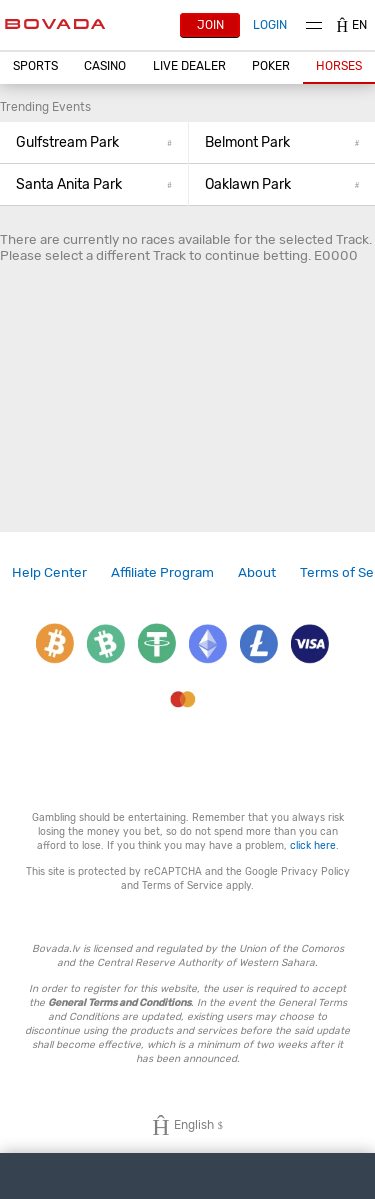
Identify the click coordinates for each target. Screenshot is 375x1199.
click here (313, 845)
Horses (339, 66)
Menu (314, 25)
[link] (49, 572)
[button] (35, 67)
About (257, 572)
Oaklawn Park (282, 184)
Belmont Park (282, 142)
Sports (35, 66)
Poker (271, 66)
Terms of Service (182, 885)
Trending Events (45, 107)
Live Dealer (189, 66)
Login (270, 25)
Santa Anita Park (94, 184)
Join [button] (210, 25)
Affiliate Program (162, 572)
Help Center (49, 572)
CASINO (105, 66)
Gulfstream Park (94, 142)
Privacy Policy (315, 871)
